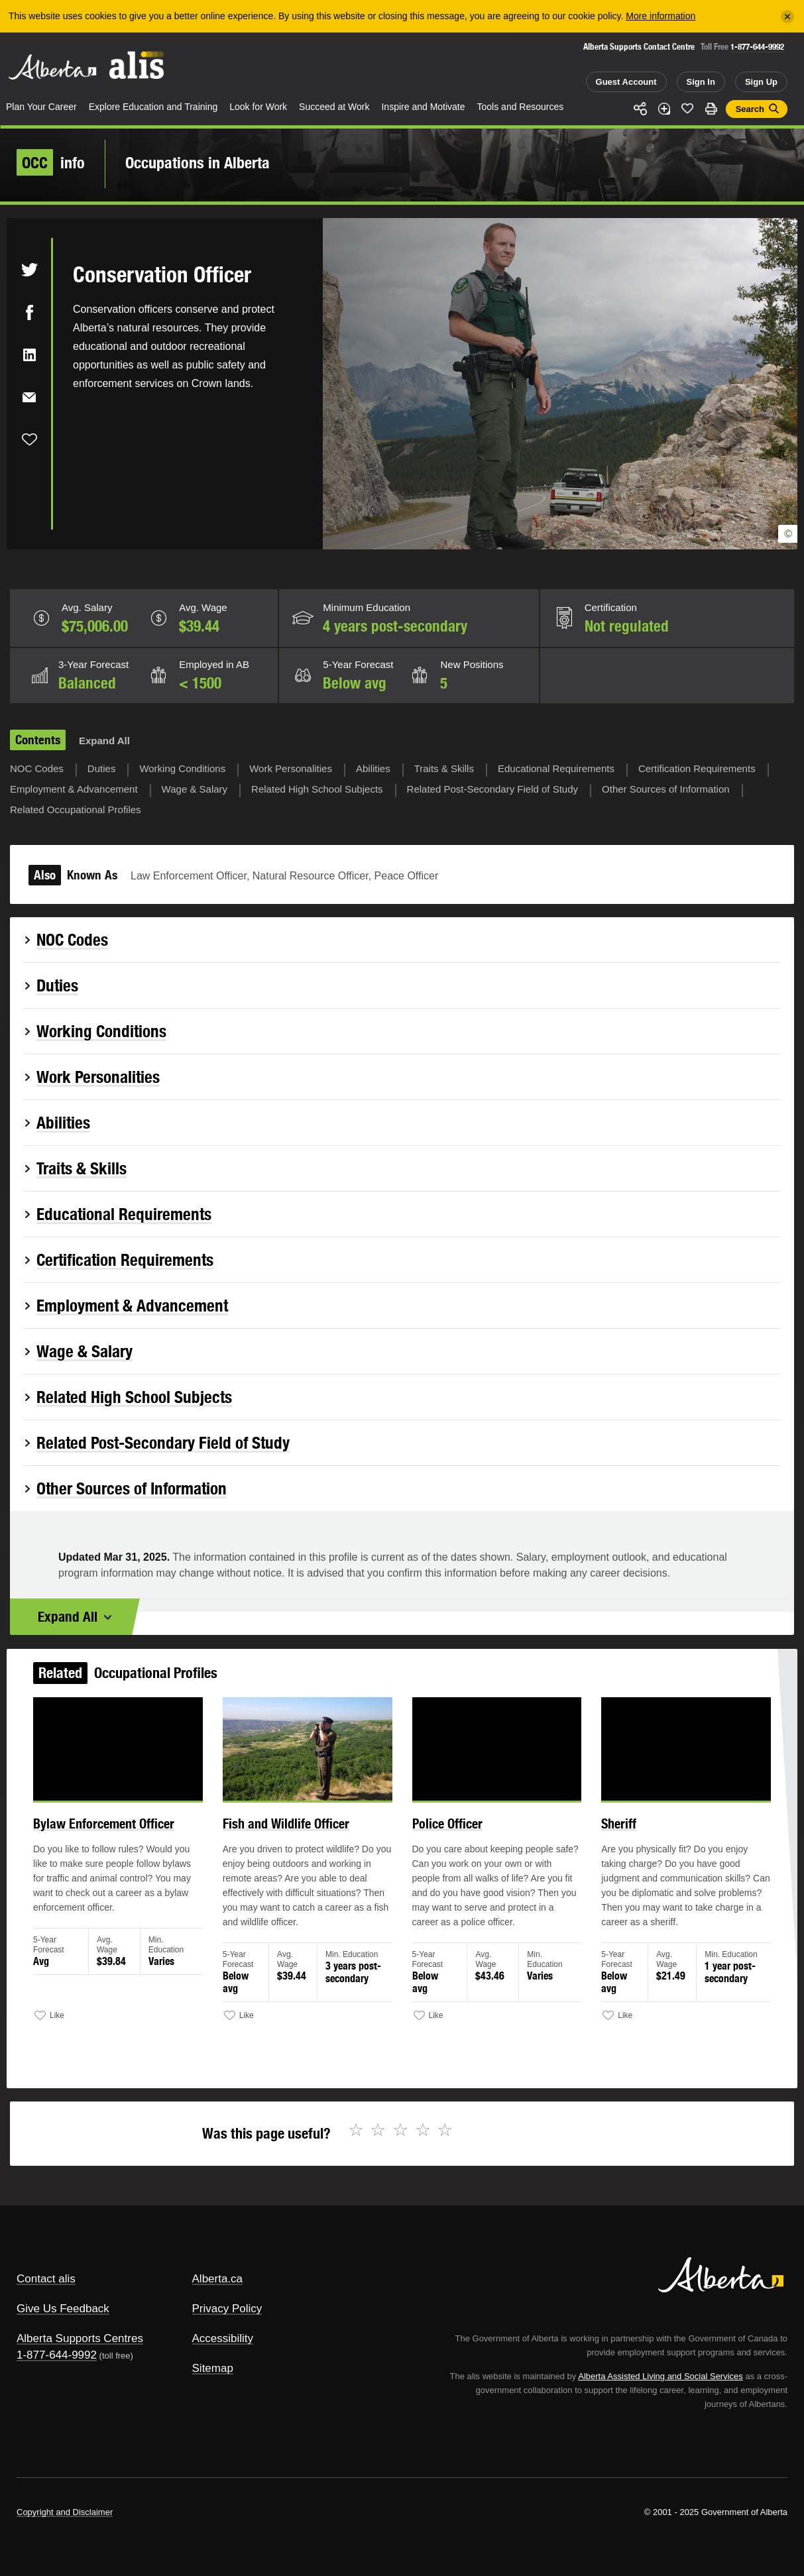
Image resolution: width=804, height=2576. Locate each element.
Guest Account (626, 82)
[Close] (787, 16)
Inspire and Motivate (423, 106)
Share (640, 108)
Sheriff (611, 1830)
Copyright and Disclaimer (65, 2512)
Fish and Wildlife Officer (290, 1830)
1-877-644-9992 (757, 47)
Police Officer (445, 1830)
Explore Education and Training (153, 106)
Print (711, 108)
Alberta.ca (217, 2278)
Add (664, 108)
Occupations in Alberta (197, 162)
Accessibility (223, 2338)
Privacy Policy (227, 2308)
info (51, 162)
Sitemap (212, 2368)
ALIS (137, 65)
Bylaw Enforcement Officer (115, 1830)
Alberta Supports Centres (80, 2338)
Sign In (701, 82)
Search (750, 109)
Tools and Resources (520, 106)
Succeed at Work (334, 106)
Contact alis (46, 2278)
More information (660, 16)
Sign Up (761, 82)
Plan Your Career (41, 106)
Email (29, 397)
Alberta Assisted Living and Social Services (660, 2376)
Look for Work (258, 106)
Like (687, 108)
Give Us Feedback (63, 2308)
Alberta (52, 67)
